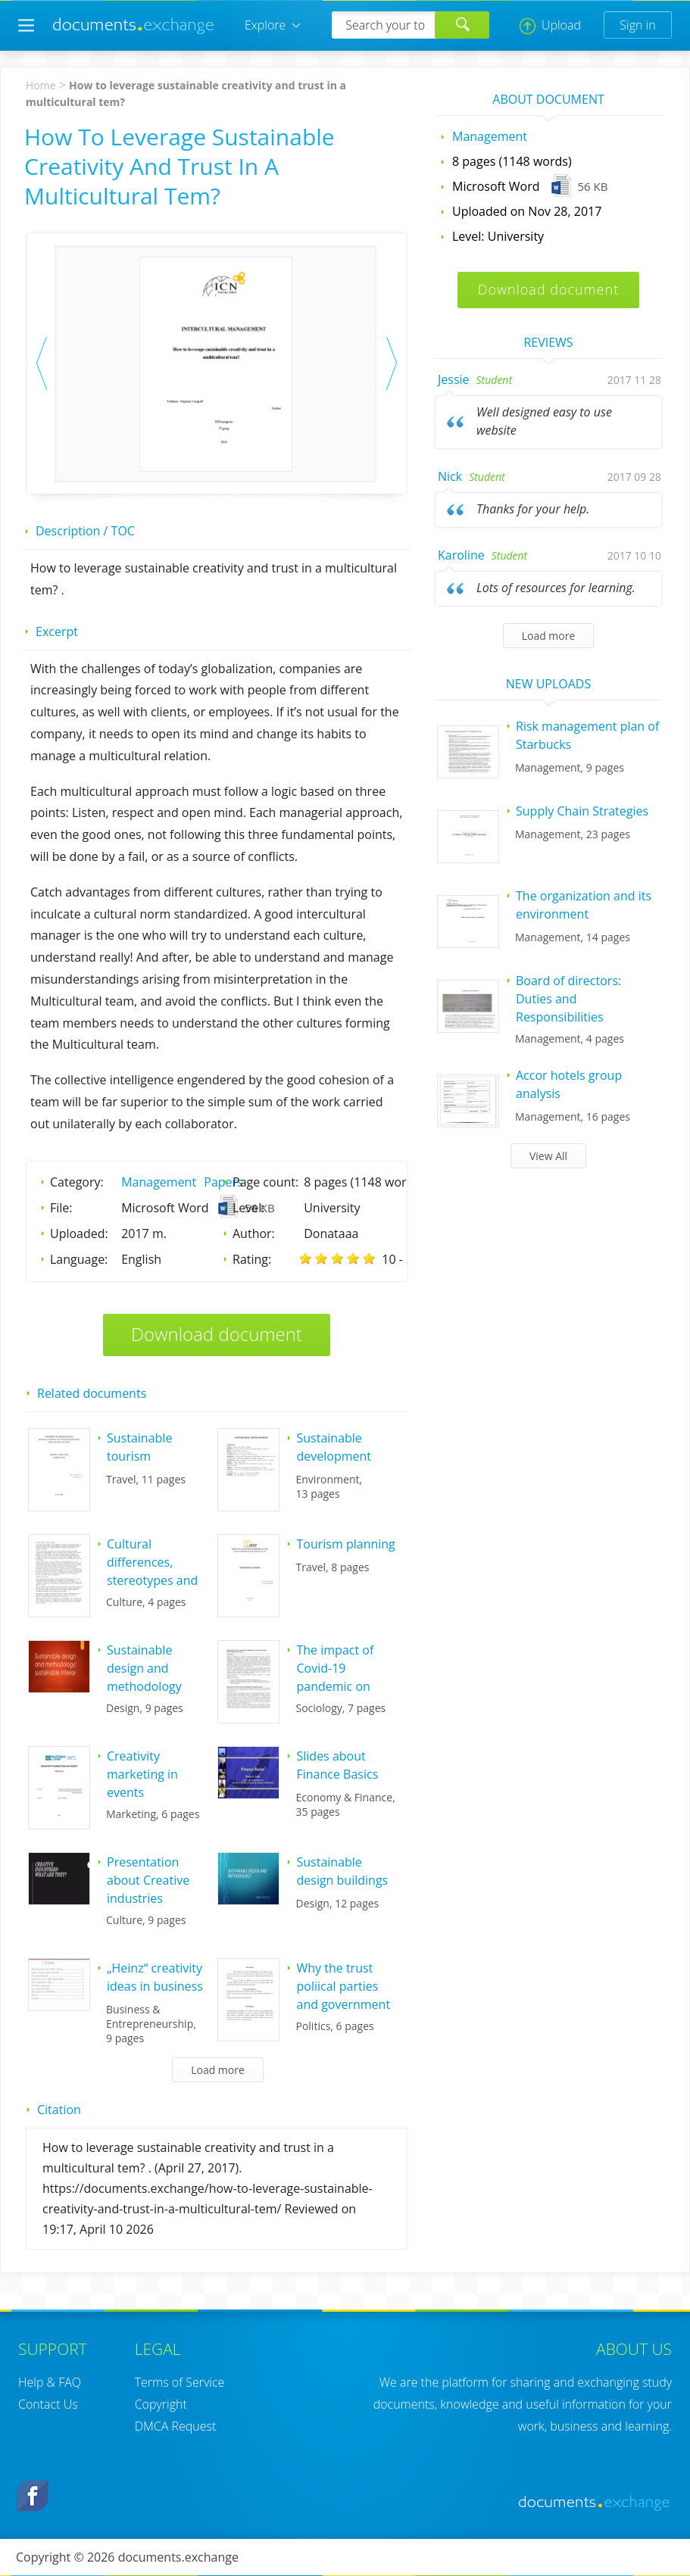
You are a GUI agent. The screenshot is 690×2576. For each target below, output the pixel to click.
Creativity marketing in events (142, 1774)
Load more (218, 2070)
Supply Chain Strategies (582, 811)
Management (158, 1182)
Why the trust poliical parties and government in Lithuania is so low (343, 2004)
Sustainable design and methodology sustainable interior (144, 1686)
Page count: (265, 1182)
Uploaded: (79, 1233)
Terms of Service (180, 2382)
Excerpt (57, 631)
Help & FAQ (49, 2382)
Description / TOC (85, 530)
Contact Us (48, 2404)
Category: (77, 1182)
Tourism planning (345, 1544)
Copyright (161, 2404)
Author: (254, 1233)
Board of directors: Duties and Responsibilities (568, 998)
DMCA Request (176, 2426)
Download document (216, 1333)
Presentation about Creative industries (148, 1880)
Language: (79, 1259)
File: (61, 1208)
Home (41, 85)
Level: (249, 1208)
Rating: (252, 1259)
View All (548, 1156)
